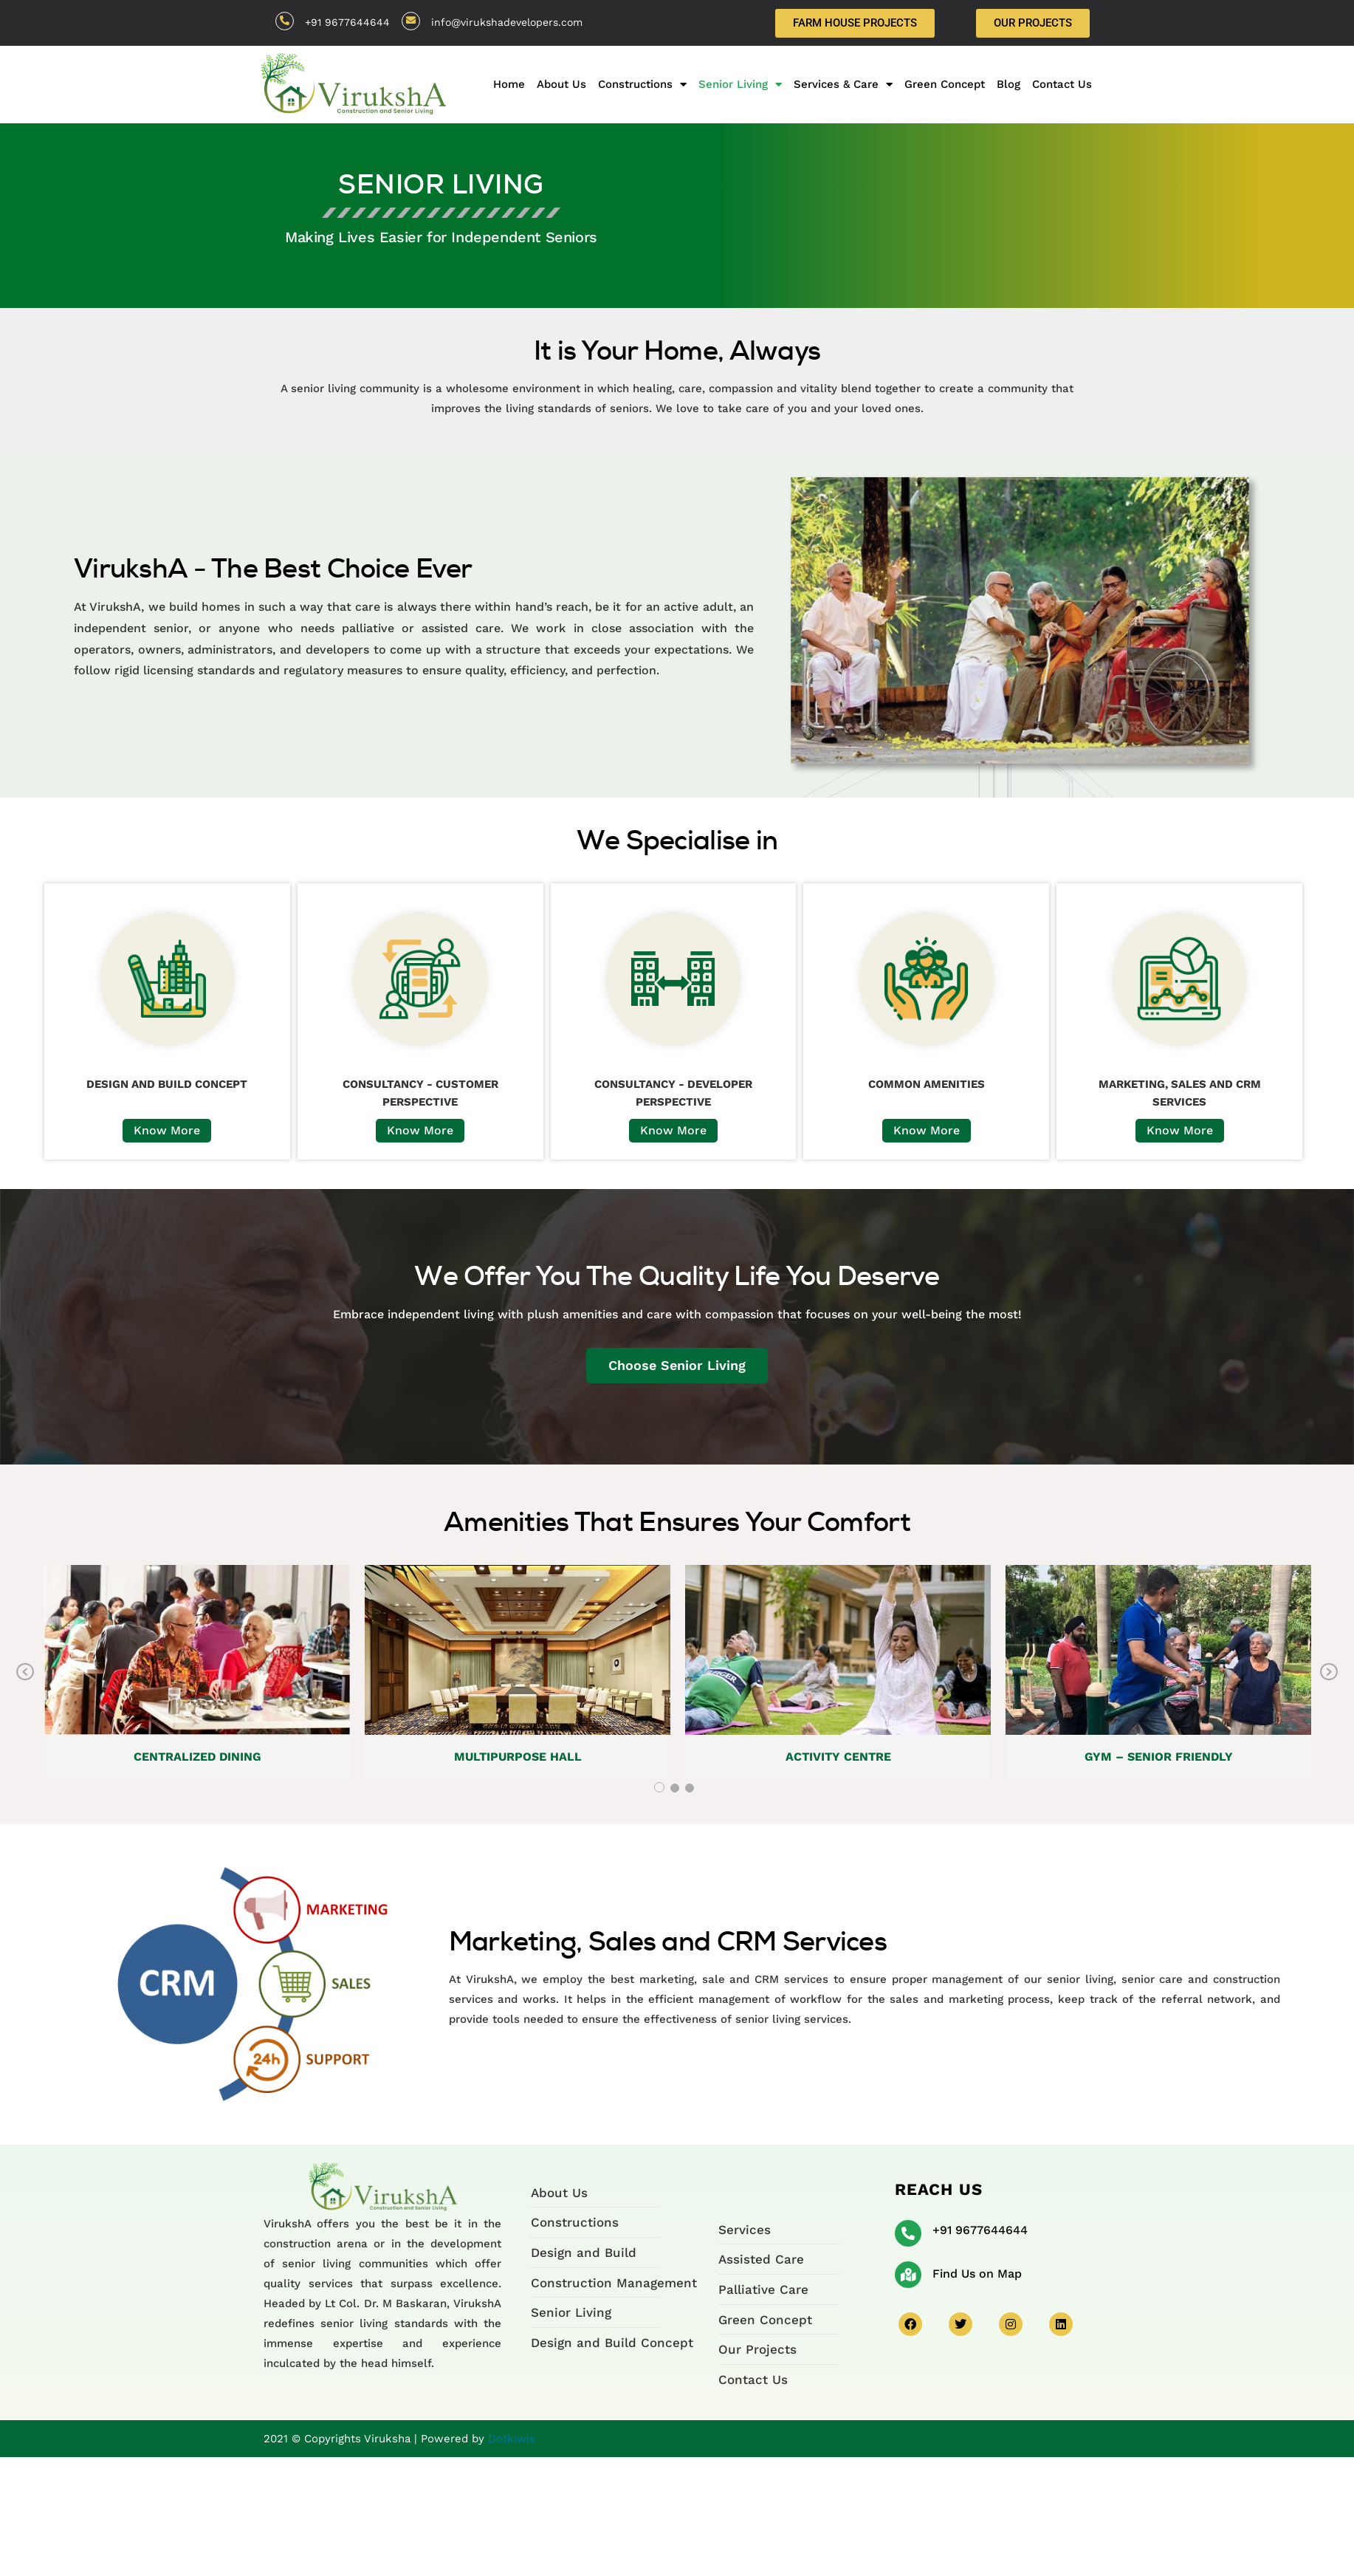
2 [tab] (674, 1788)
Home (509, 84)
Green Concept (944, 84)
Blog (1008, 84)
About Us (561, 84)
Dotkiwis (511, 2438)
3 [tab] (689, 1788)
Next (1329, 1672)
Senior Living (740, 84)
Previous (25, 1672)
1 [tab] (659, 1787)
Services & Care (843, 84)
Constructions (642, 84)
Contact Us (1062, 84)
